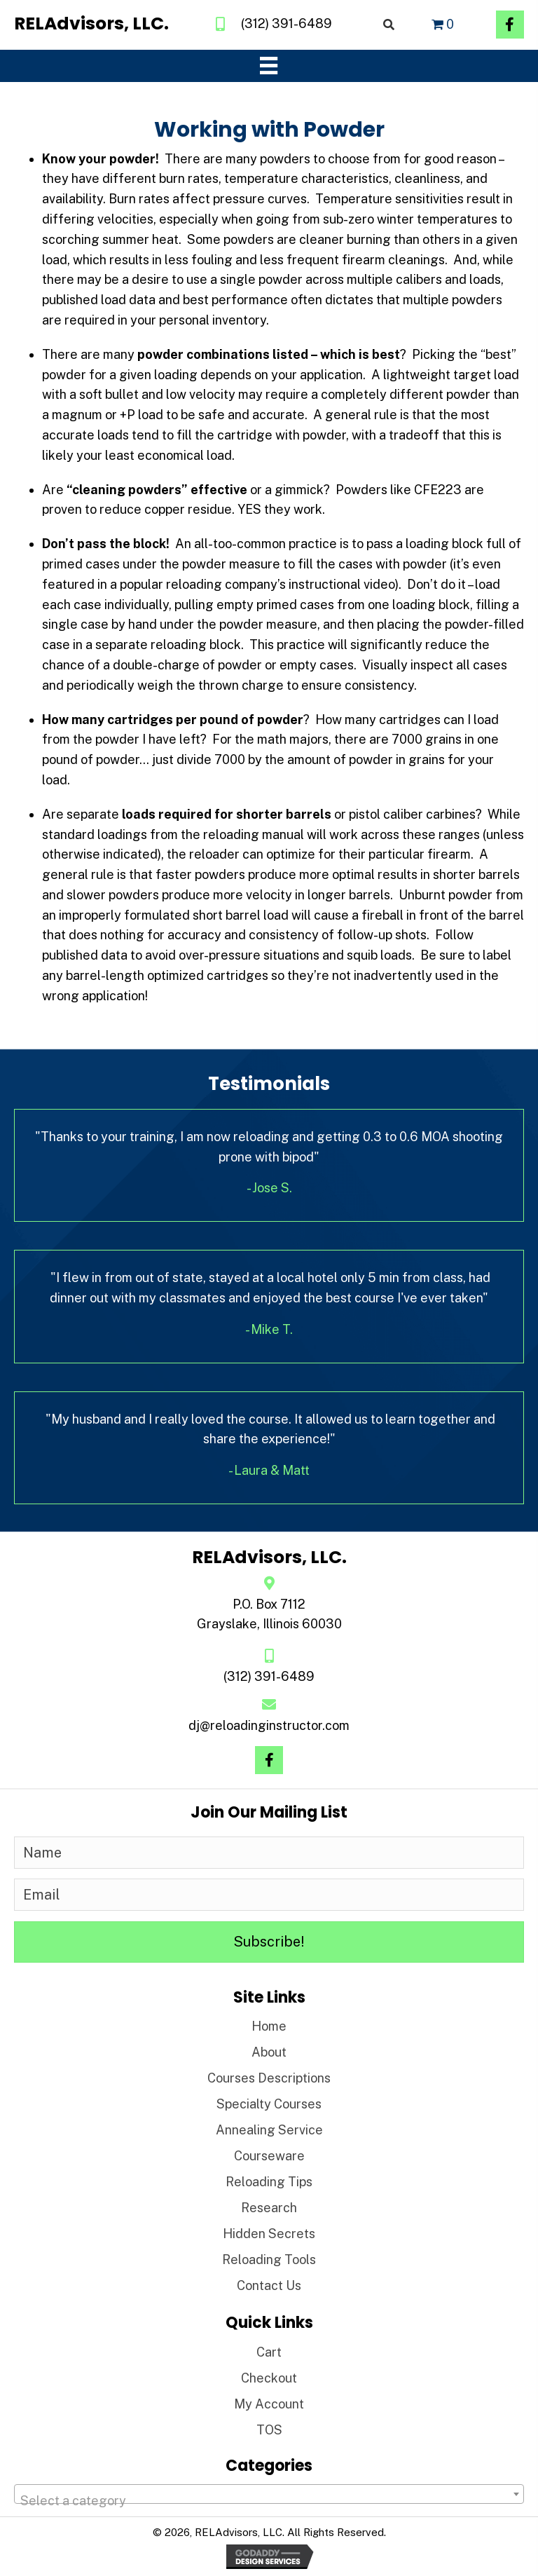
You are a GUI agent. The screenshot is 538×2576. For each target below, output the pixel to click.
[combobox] (269, 2494)
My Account (269, 2404)
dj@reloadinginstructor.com (269, 1725)
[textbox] (269, 2501)
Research (269, 2207)
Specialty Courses (269, 2104)
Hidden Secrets (269, 2233)
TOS (269, 2429)
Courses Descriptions (269, 2078)
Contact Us (269, 2285)
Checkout (269, 2378)
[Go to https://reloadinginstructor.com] (91, 24)
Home (269, 2026)
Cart (269, 2352)
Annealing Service (269, 2129)
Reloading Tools (269, 2259)
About (269, 2052)
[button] (510, 25)
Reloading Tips (269, 2181)
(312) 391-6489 (286, 23)
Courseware (269, 2155)
